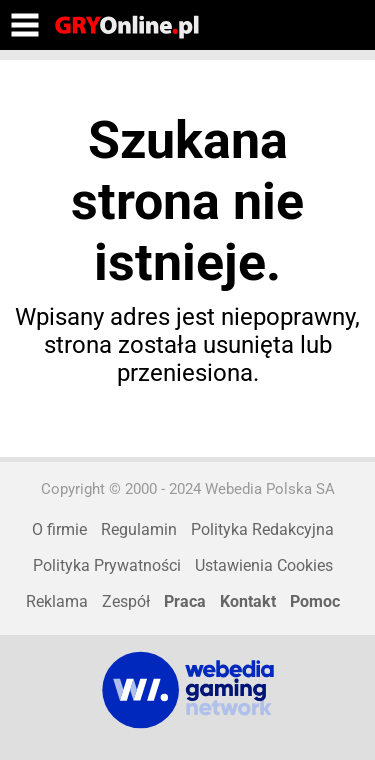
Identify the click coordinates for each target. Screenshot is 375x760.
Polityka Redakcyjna (262, 529)
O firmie (59, 529)
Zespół (126, 601)
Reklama (57, 601)
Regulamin (139, 529)
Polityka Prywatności (107, 565)
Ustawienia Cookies (264, 565)
